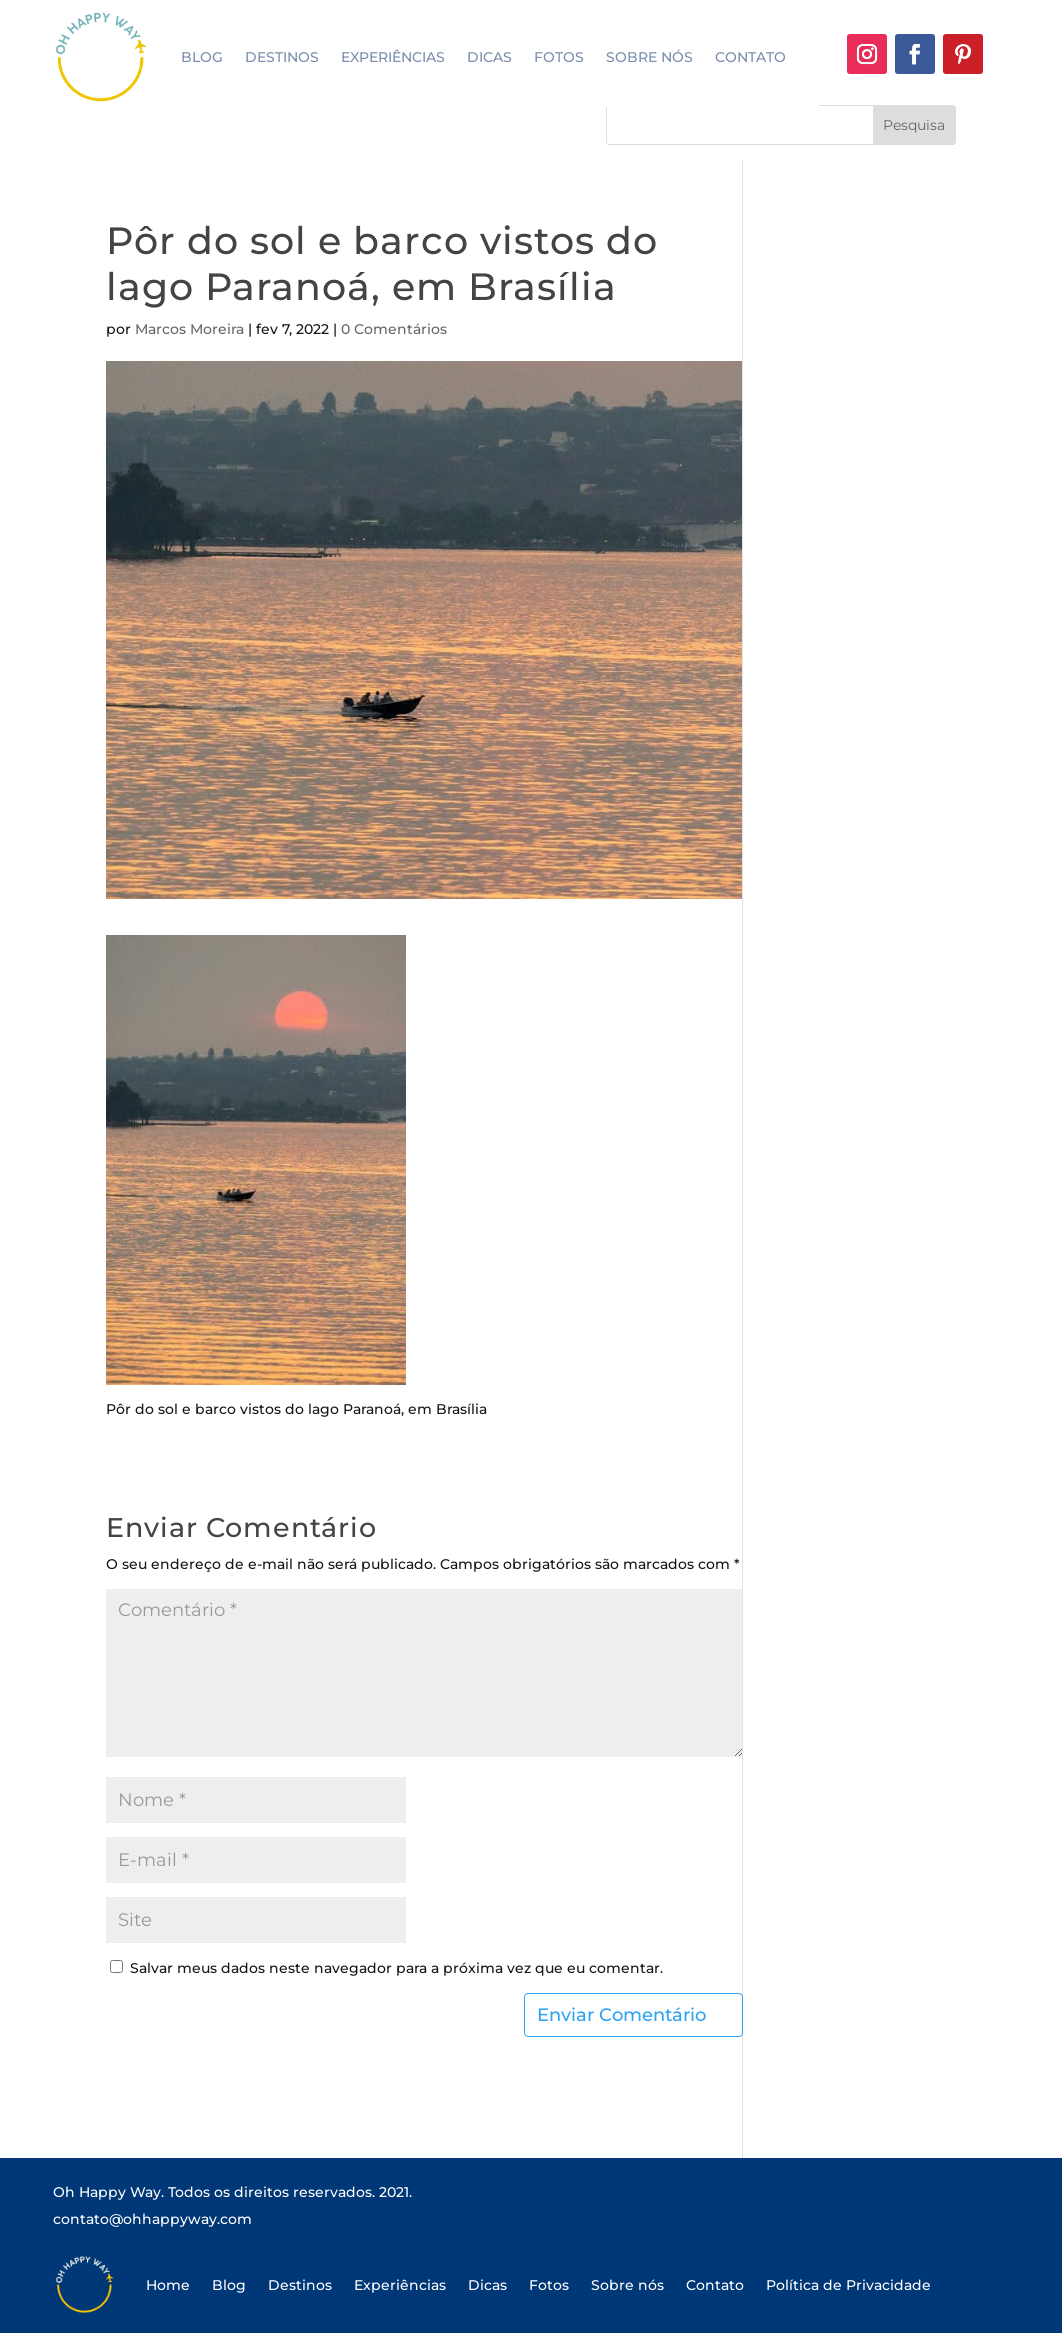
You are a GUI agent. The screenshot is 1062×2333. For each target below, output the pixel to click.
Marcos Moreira (189, 329)
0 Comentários (394, 329)
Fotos (559, 57)
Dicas (489, 57)
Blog (202, 57)
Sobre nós (649, 57)
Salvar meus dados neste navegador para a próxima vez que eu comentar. (396, 1968)
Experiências (393, 57)
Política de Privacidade (848, 2285)
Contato (750, 57)
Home (168, 2285)
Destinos (282, 57)
